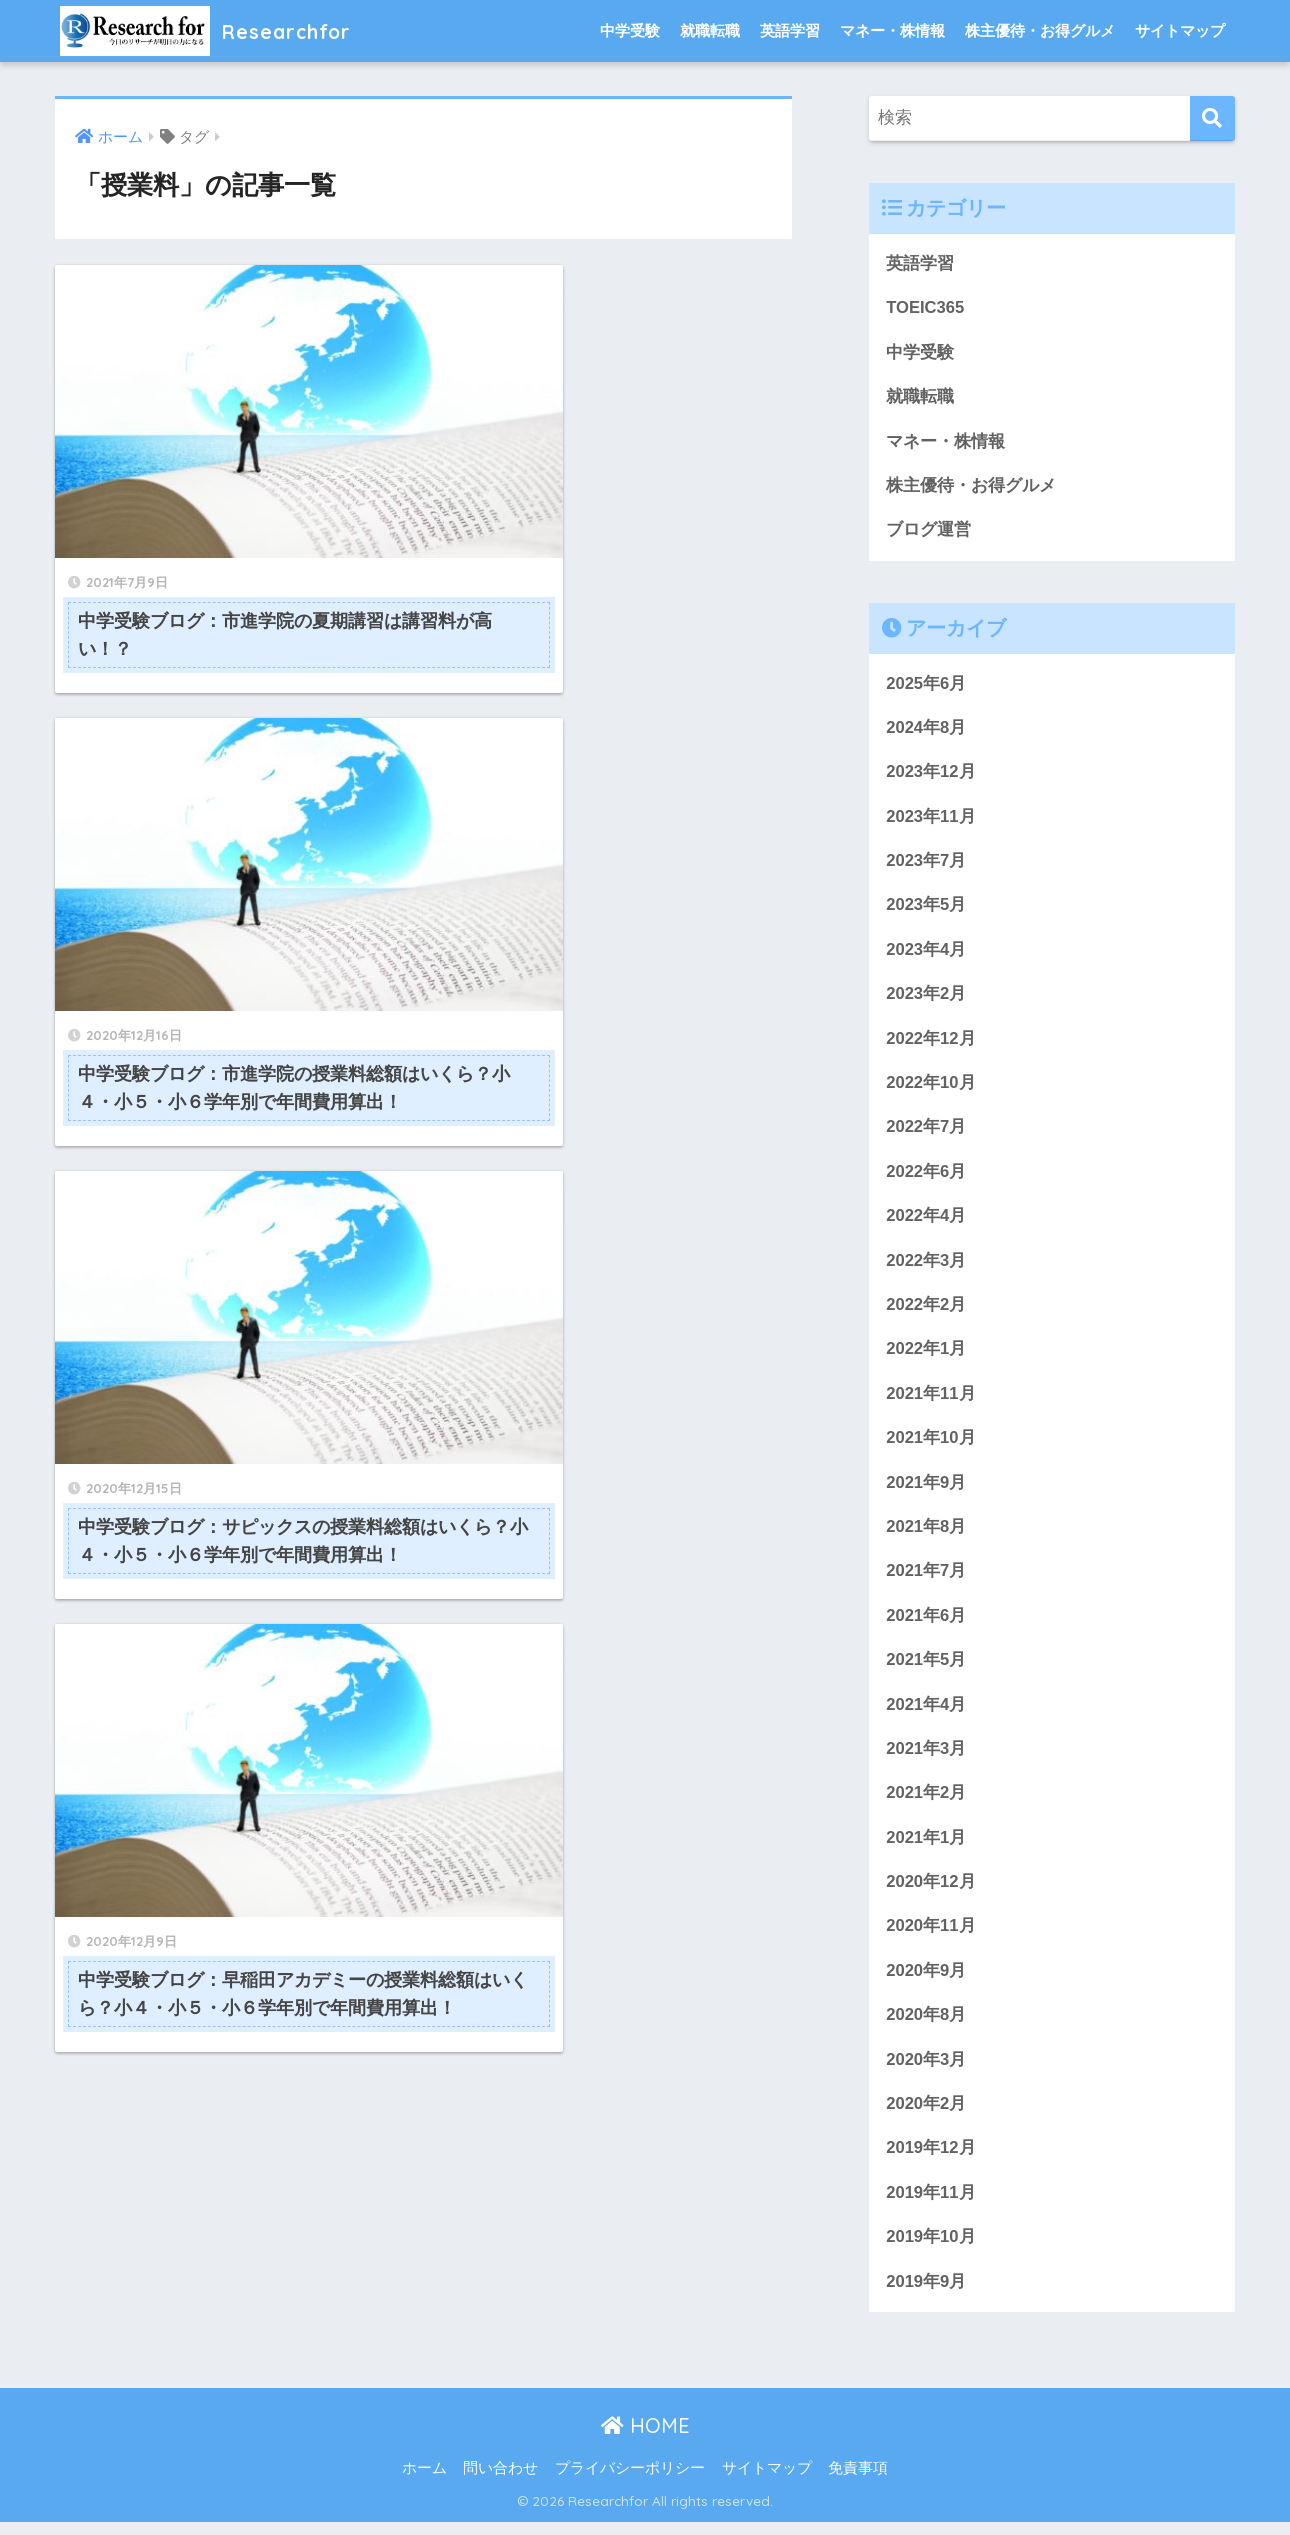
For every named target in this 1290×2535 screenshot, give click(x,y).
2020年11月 (931, 1936)
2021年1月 (926, 1847)
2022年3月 (926, 1266)
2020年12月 (931, 1892)
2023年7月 (926, 864)
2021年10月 (931, 1445)
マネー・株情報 (892, 30)
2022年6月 (926, 1176)
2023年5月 (926, 908)
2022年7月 (926, 1132)
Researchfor (215, 30)
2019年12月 (931, 2160)
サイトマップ (1180, 30)
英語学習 (790, 30)
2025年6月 (926, 685)
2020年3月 (926, 2071)
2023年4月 (926, 953)
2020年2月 (926, 2115)
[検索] (1212, 118)
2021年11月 (931, 1400)
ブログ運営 (928, 531)
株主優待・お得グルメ (1040, 30)
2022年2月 (926, 1311)
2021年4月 (926, 1713)
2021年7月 (926, 1579)
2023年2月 (926, 998)
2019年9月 (926, 2294)
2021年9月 (926, 1489)
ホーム (424, 2482)
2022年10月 (931, 1087)
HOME (645, 2439)
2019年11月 (931, 2205)
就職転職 (710, 30)
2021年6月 (926, 1623)
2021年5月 (926, 1668)
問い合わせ (500, 2482)
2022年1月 (926, 1355)
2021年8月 (926, 1534)
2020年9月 (926, 1981)
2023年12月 (931, 774)
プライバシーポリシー (630, 2482)
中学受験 (630, 30)
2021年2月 (926, 1802)
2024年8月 (926, 729)
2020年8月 (926, 2026)
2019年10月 (931, 2249)
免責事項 (858, 2482)
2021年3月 (926, 1758)
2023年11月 (931, 819)
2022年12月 (931, 1042)
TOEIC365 (925, 308)
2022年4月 (926, 1221)
